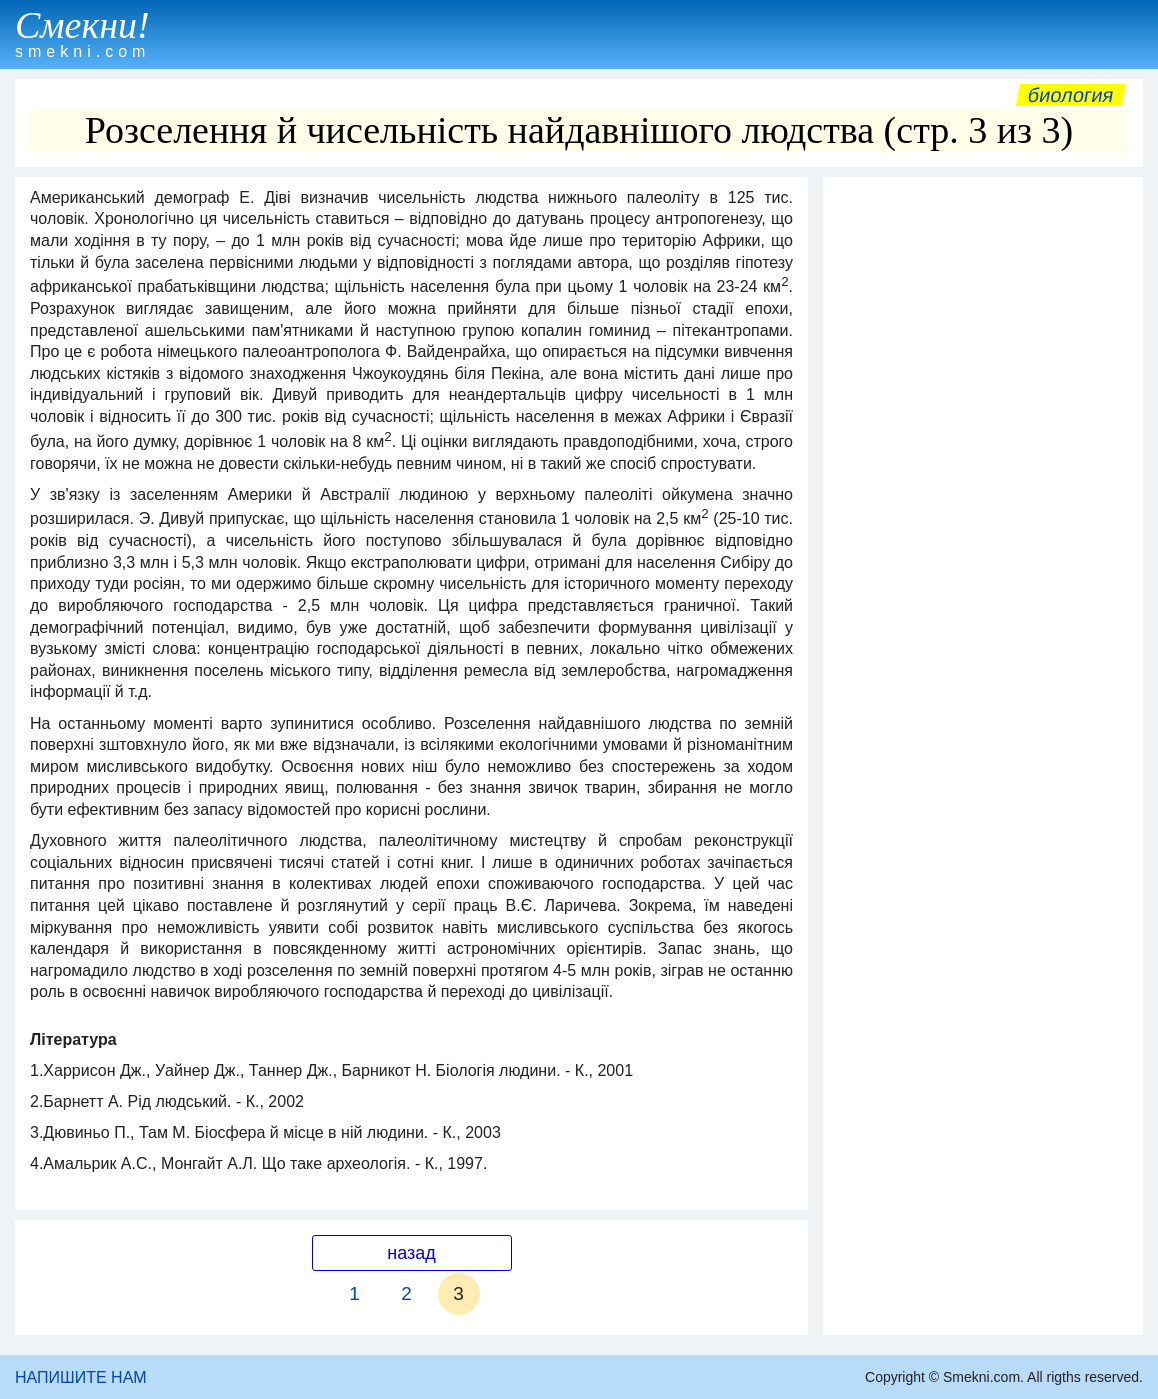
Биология (1071, 95)
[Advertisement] (983, 312)
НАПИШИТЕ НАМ (81, 1377)
